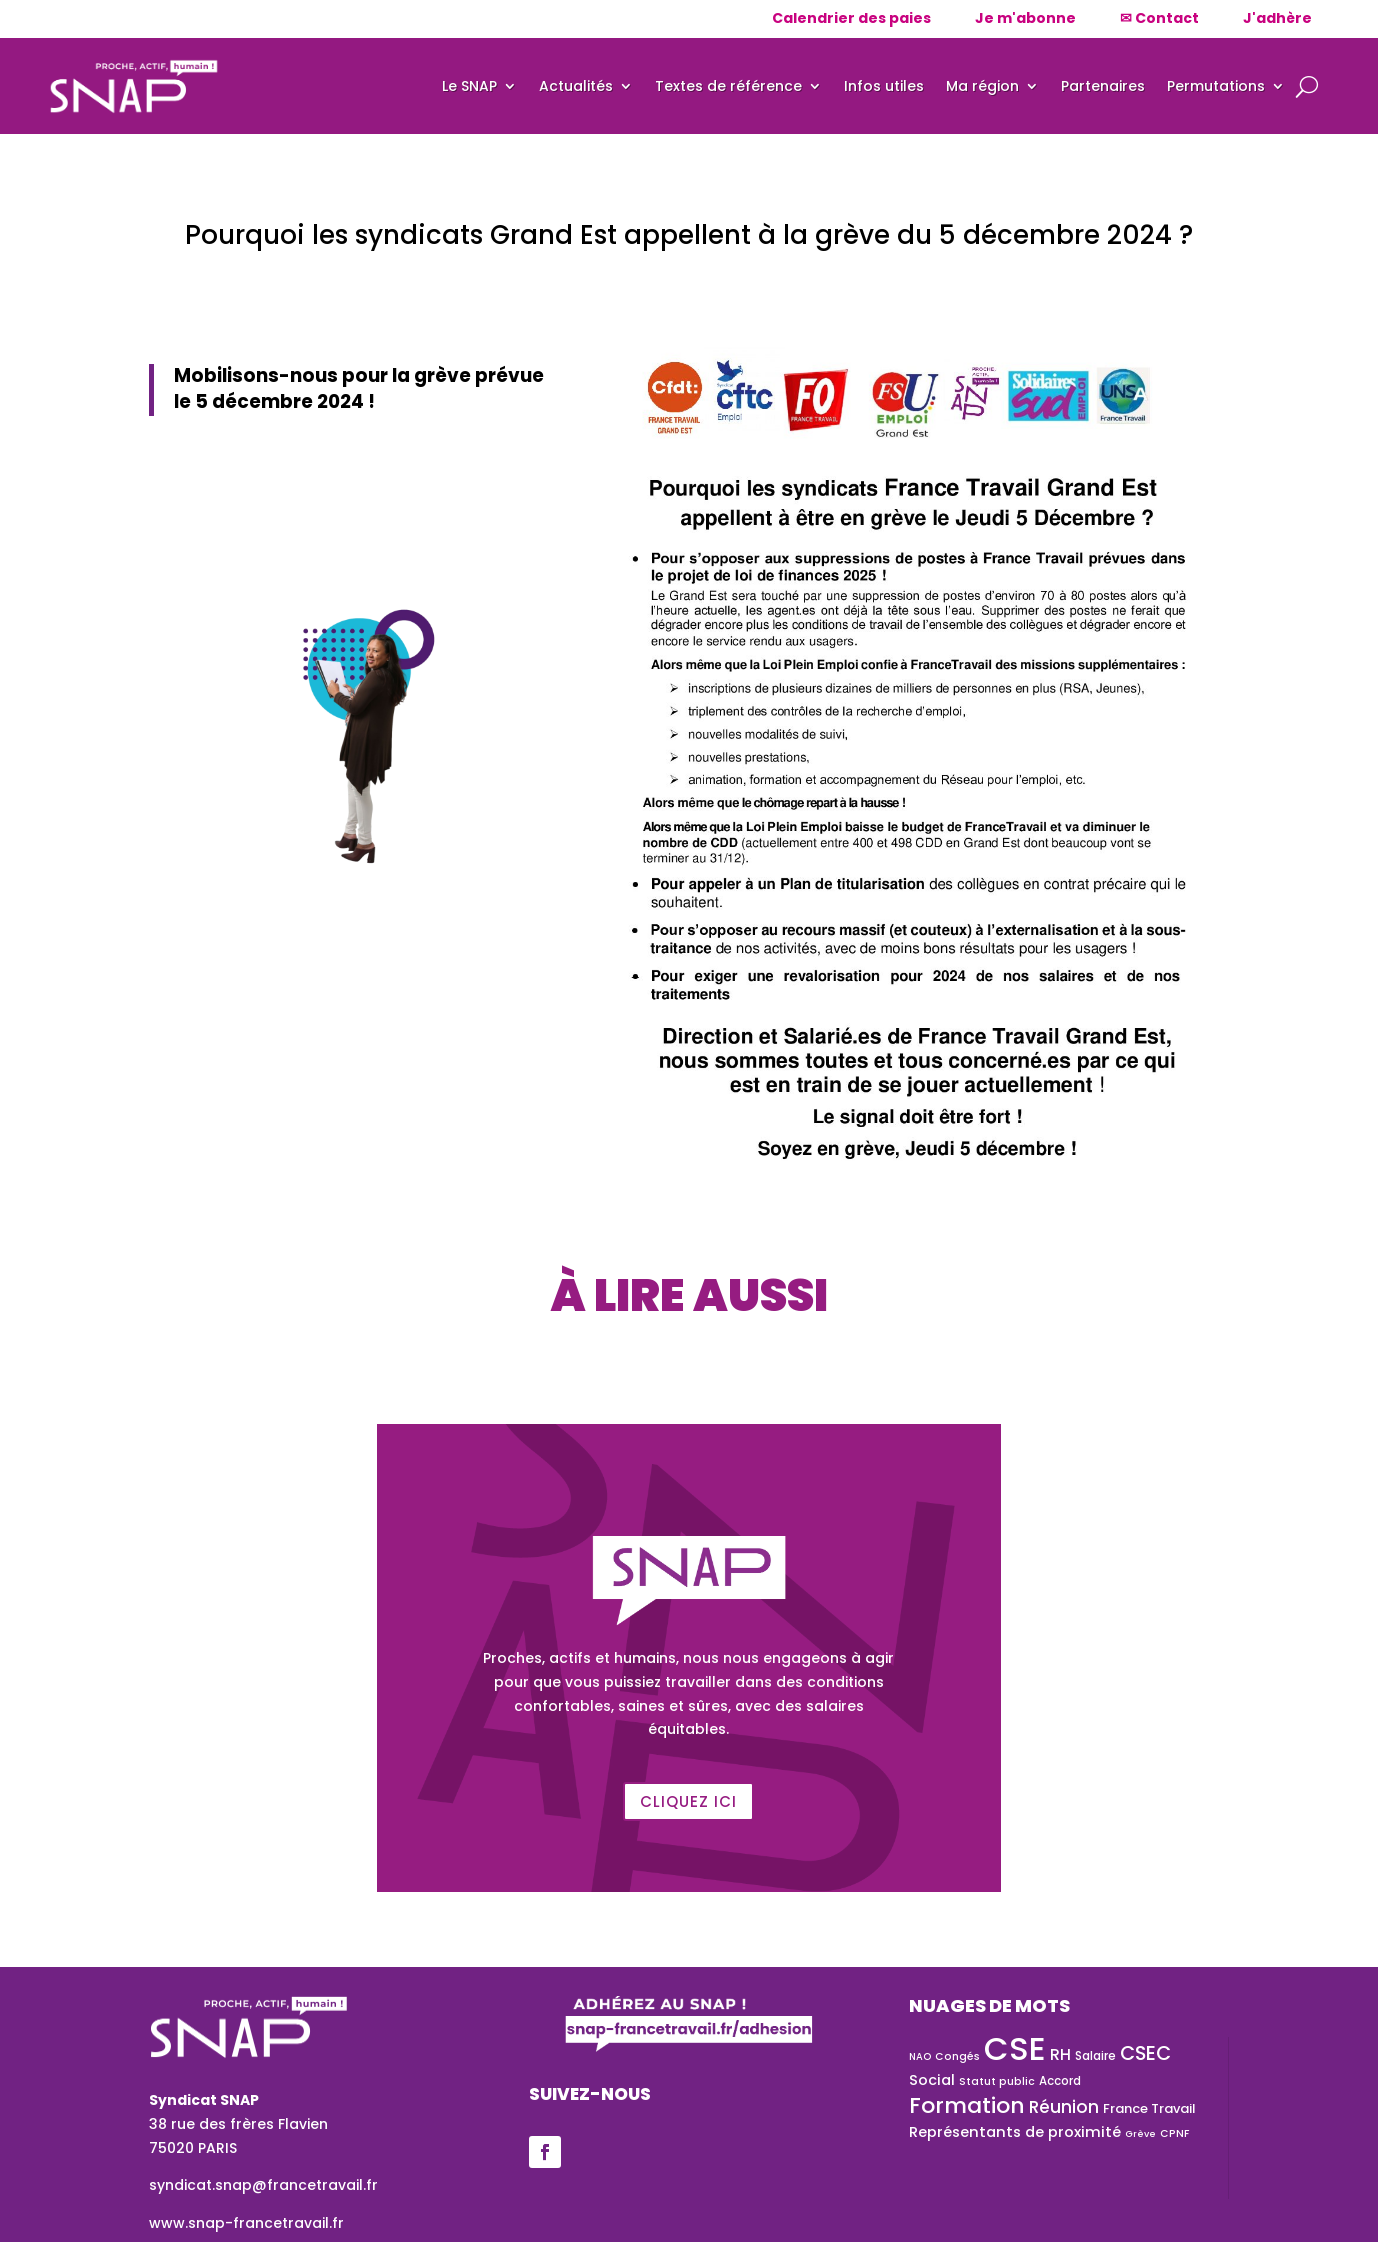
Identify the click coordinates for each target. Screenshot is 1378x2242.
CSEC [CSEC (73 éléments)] (1145, 2053)
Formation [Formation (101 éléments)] (967, 2105)
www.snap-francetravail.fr (246, 2223)
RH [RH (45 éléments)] (1060, 2054)
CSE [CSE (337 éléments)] (1015, 2048)
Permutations (1216, 86)
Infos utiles (884, 86)
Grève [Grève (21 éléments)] (1140, 2133)
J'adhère (1277, 18)
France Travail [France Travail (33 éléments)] (1149, 2108)
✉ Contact (1159, 18)
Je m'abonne (1025, 18)
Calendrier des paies (851, 18)
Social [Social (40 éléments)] (932, 2080)
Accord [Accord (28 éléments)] (1060, 2081)
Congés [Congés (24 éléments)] (957, 2056)
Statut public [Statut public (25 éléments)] (997, 2081)
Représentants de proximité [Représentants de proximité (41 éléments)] (1015, 2132)
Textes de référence (728, 86)
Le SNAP (469, 86)
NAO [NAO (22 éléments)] (920, 2056)
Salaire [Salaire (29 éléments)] (1095, 2055)
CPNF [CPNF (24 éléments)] (1174, 2133)
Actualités (576, 86)
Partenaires (1103, 86)
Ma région (982, 86)
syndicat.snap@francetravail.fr (263, 2185)
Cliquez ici (688, 1801)
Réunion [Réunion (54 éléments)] (1064, 2107)
